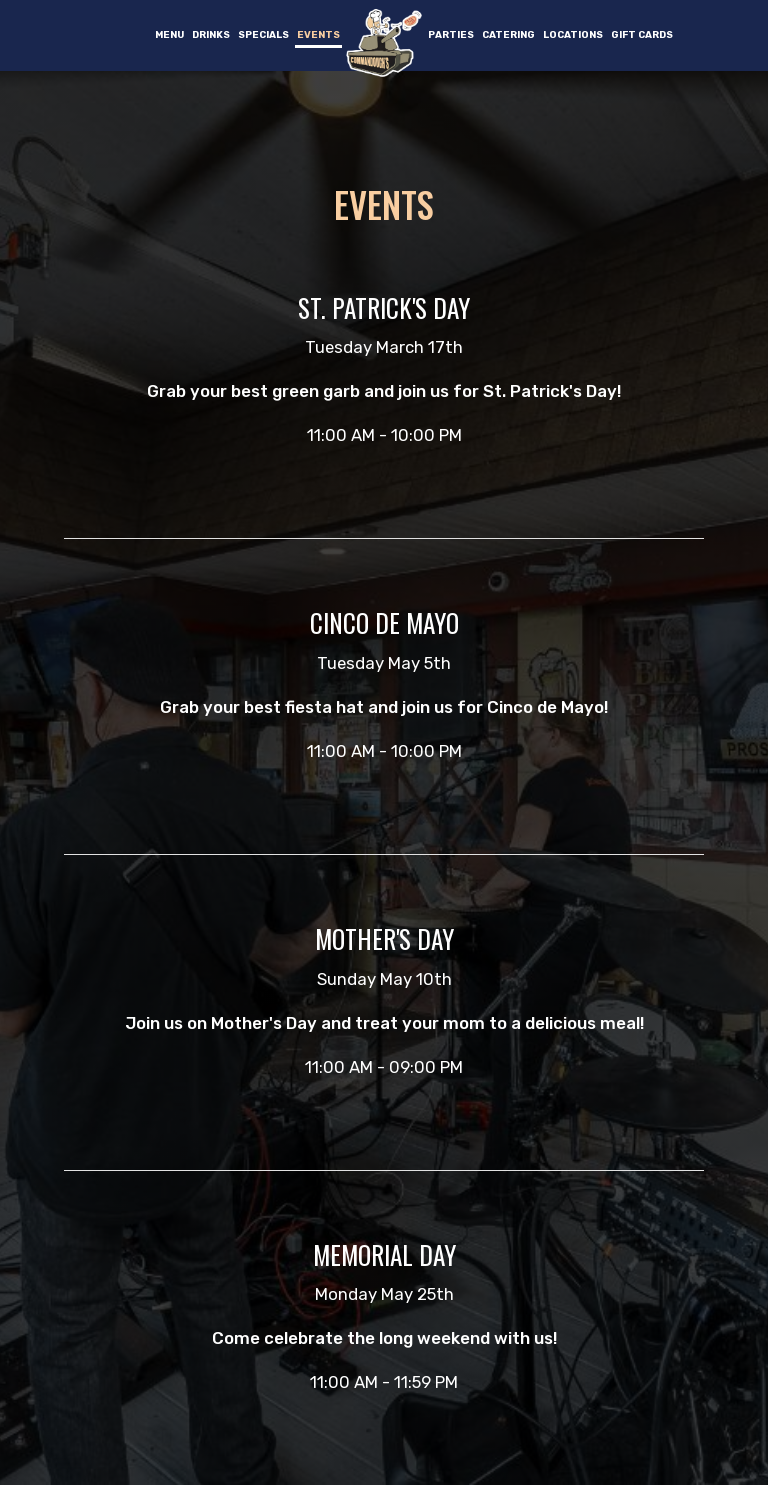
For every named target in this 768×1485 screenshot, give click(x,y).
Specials (263, 34)
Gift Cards (642, 34)
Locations (573, 34)
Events (318, 34)
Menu (169, 34)
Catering (508, 34)
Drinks (211, 34)
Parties (451, 34)
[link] (384, 43)
